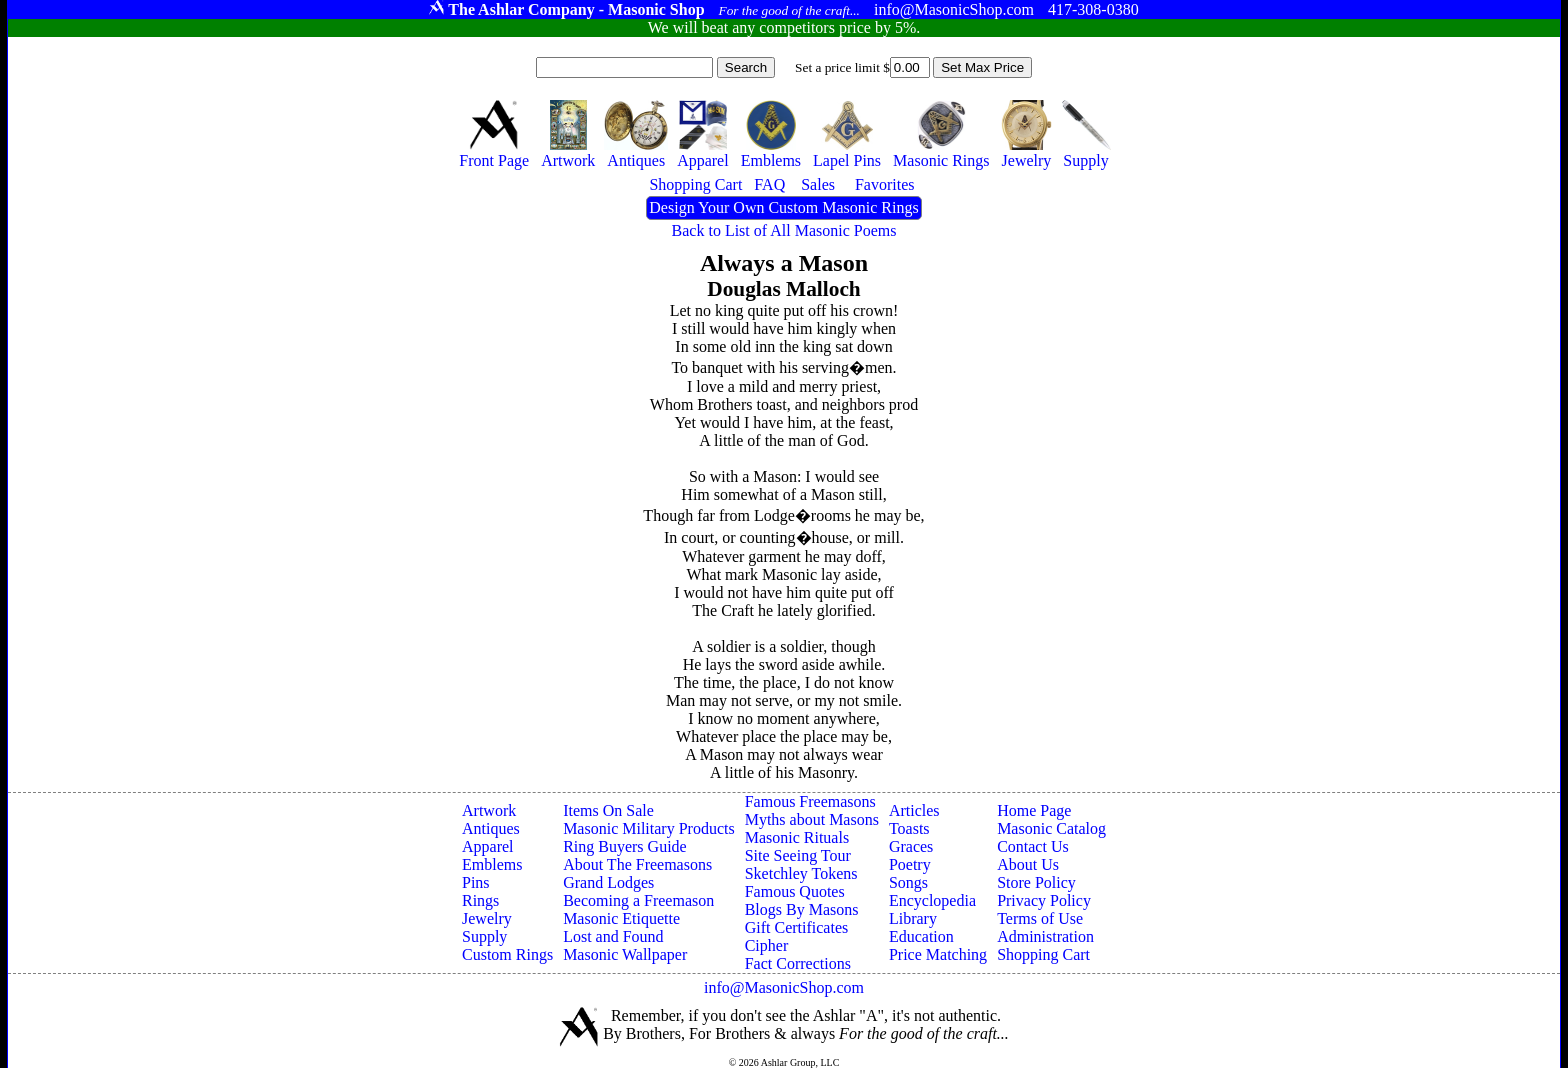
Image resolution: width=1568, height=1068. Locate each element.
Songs (908, 882)
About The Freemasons (637, 864)
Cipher (767, 945)
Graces (911, 846)
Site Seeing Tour (798, 855)
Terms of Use (1040, 918)
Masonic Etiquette (621, 918)
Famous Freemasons (810, 801)
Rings (480, 900)
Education (921, 936)
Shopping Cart (1043, 954)
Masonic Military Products (649, 828)
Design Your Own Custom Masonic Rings (783, 207)
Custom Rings (507, 954)
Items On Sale (608, 810)
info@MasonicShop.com (784, 987)
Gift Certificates (797, 927)
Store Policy (1036, 882)
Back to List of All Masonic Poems (784, 230)
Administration (1045, 936)
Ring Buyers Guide (625, 846)
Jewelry (487, 918)
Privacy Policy (1044, 900)
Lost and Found (613, 936)
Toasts (909, 828)
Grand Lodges (608, 882)
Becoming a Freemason (638, 900)
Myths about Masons (812, 819)
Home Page (1034, 810)
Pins (476, 882)
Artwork (489, 810)
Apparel (488, 846)
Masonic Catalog (1051, 828)
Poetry (910, 864)
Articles (914, 810)
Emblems (492, 864)
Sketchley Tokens (801, 873)
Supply (484, 936)
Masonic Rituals (797, 837)
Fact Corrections (798, 963)
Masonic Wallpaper (625, 954)
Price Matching (938, 954)
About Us (1028, 864)
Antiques (491, 828)
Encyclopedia (932, 900)
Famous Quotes (795, 891)
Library (913, 918)
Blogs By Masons (802, 909)
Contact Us (1033, 846)
